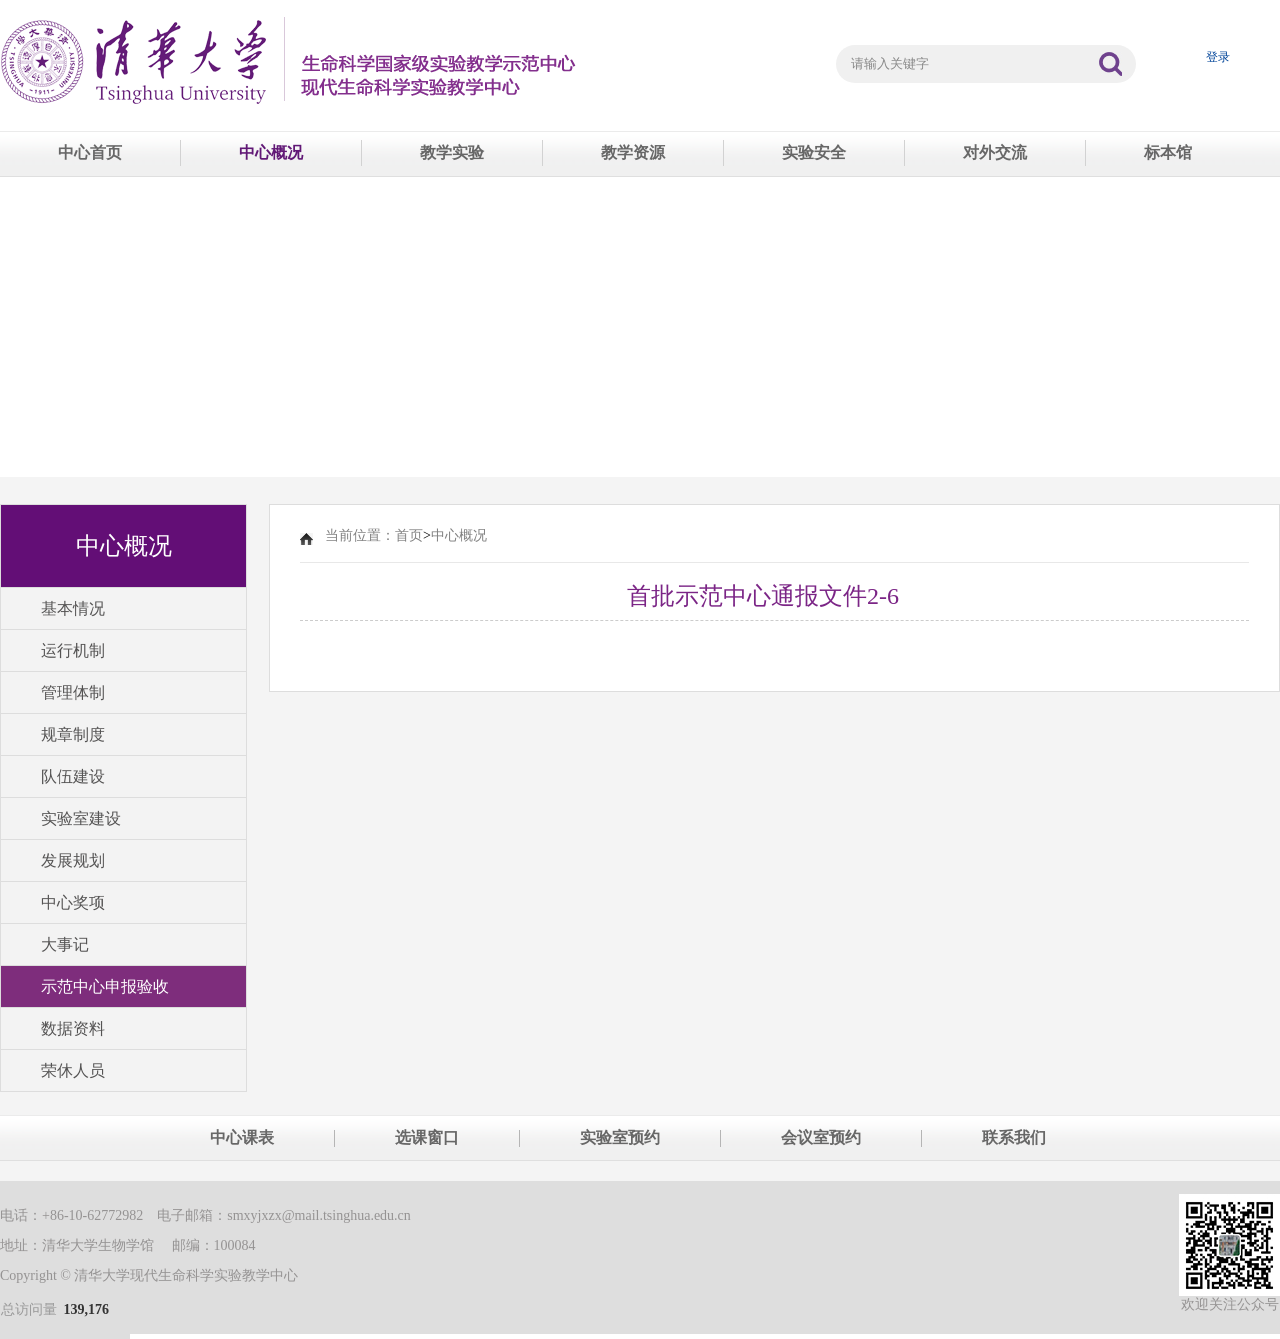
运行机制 (73, 650)
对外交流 (995, 152)
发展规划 (73, 860)
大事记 (65, 944)
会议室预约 (821, 1137)
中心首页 (90, 152)
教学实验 (452, 152)
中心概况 (271, 152)
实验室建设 (81, 818)
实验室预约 (620, 1137)
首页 (409, 535)
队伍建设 (73, 776)
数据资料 (73, 1028)
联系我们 (1014, 1137)
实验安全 (814, 152)
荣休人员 (73, 1070)
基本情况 (73, 608)
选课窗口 (427, 1137)
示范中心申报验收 (105, 986)
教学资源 (633, 152)
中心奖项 (73, 902)
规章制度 (73, 734)
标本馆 (1168, 152)
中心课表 (242, 1137)
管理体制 (73, 692)
